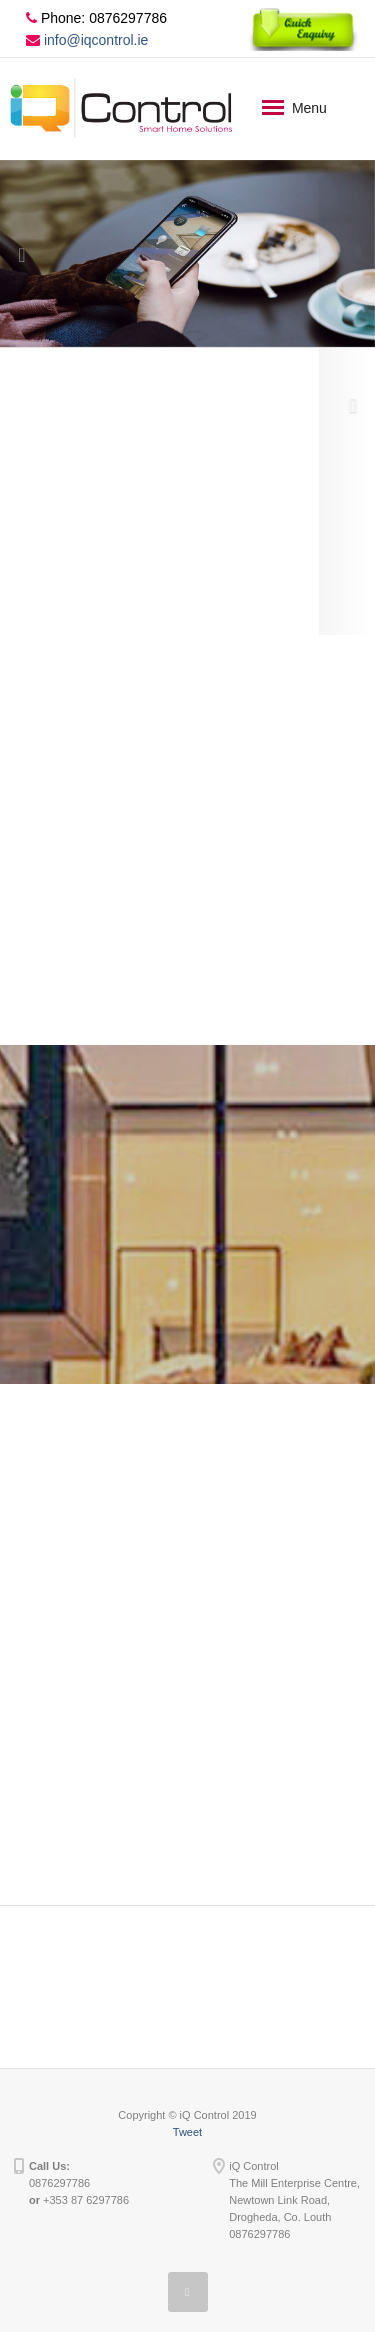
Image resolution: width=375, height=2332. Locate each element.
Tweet (187, 2132)
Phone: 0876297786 (96, 18)
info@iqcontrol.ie (87, 40)
